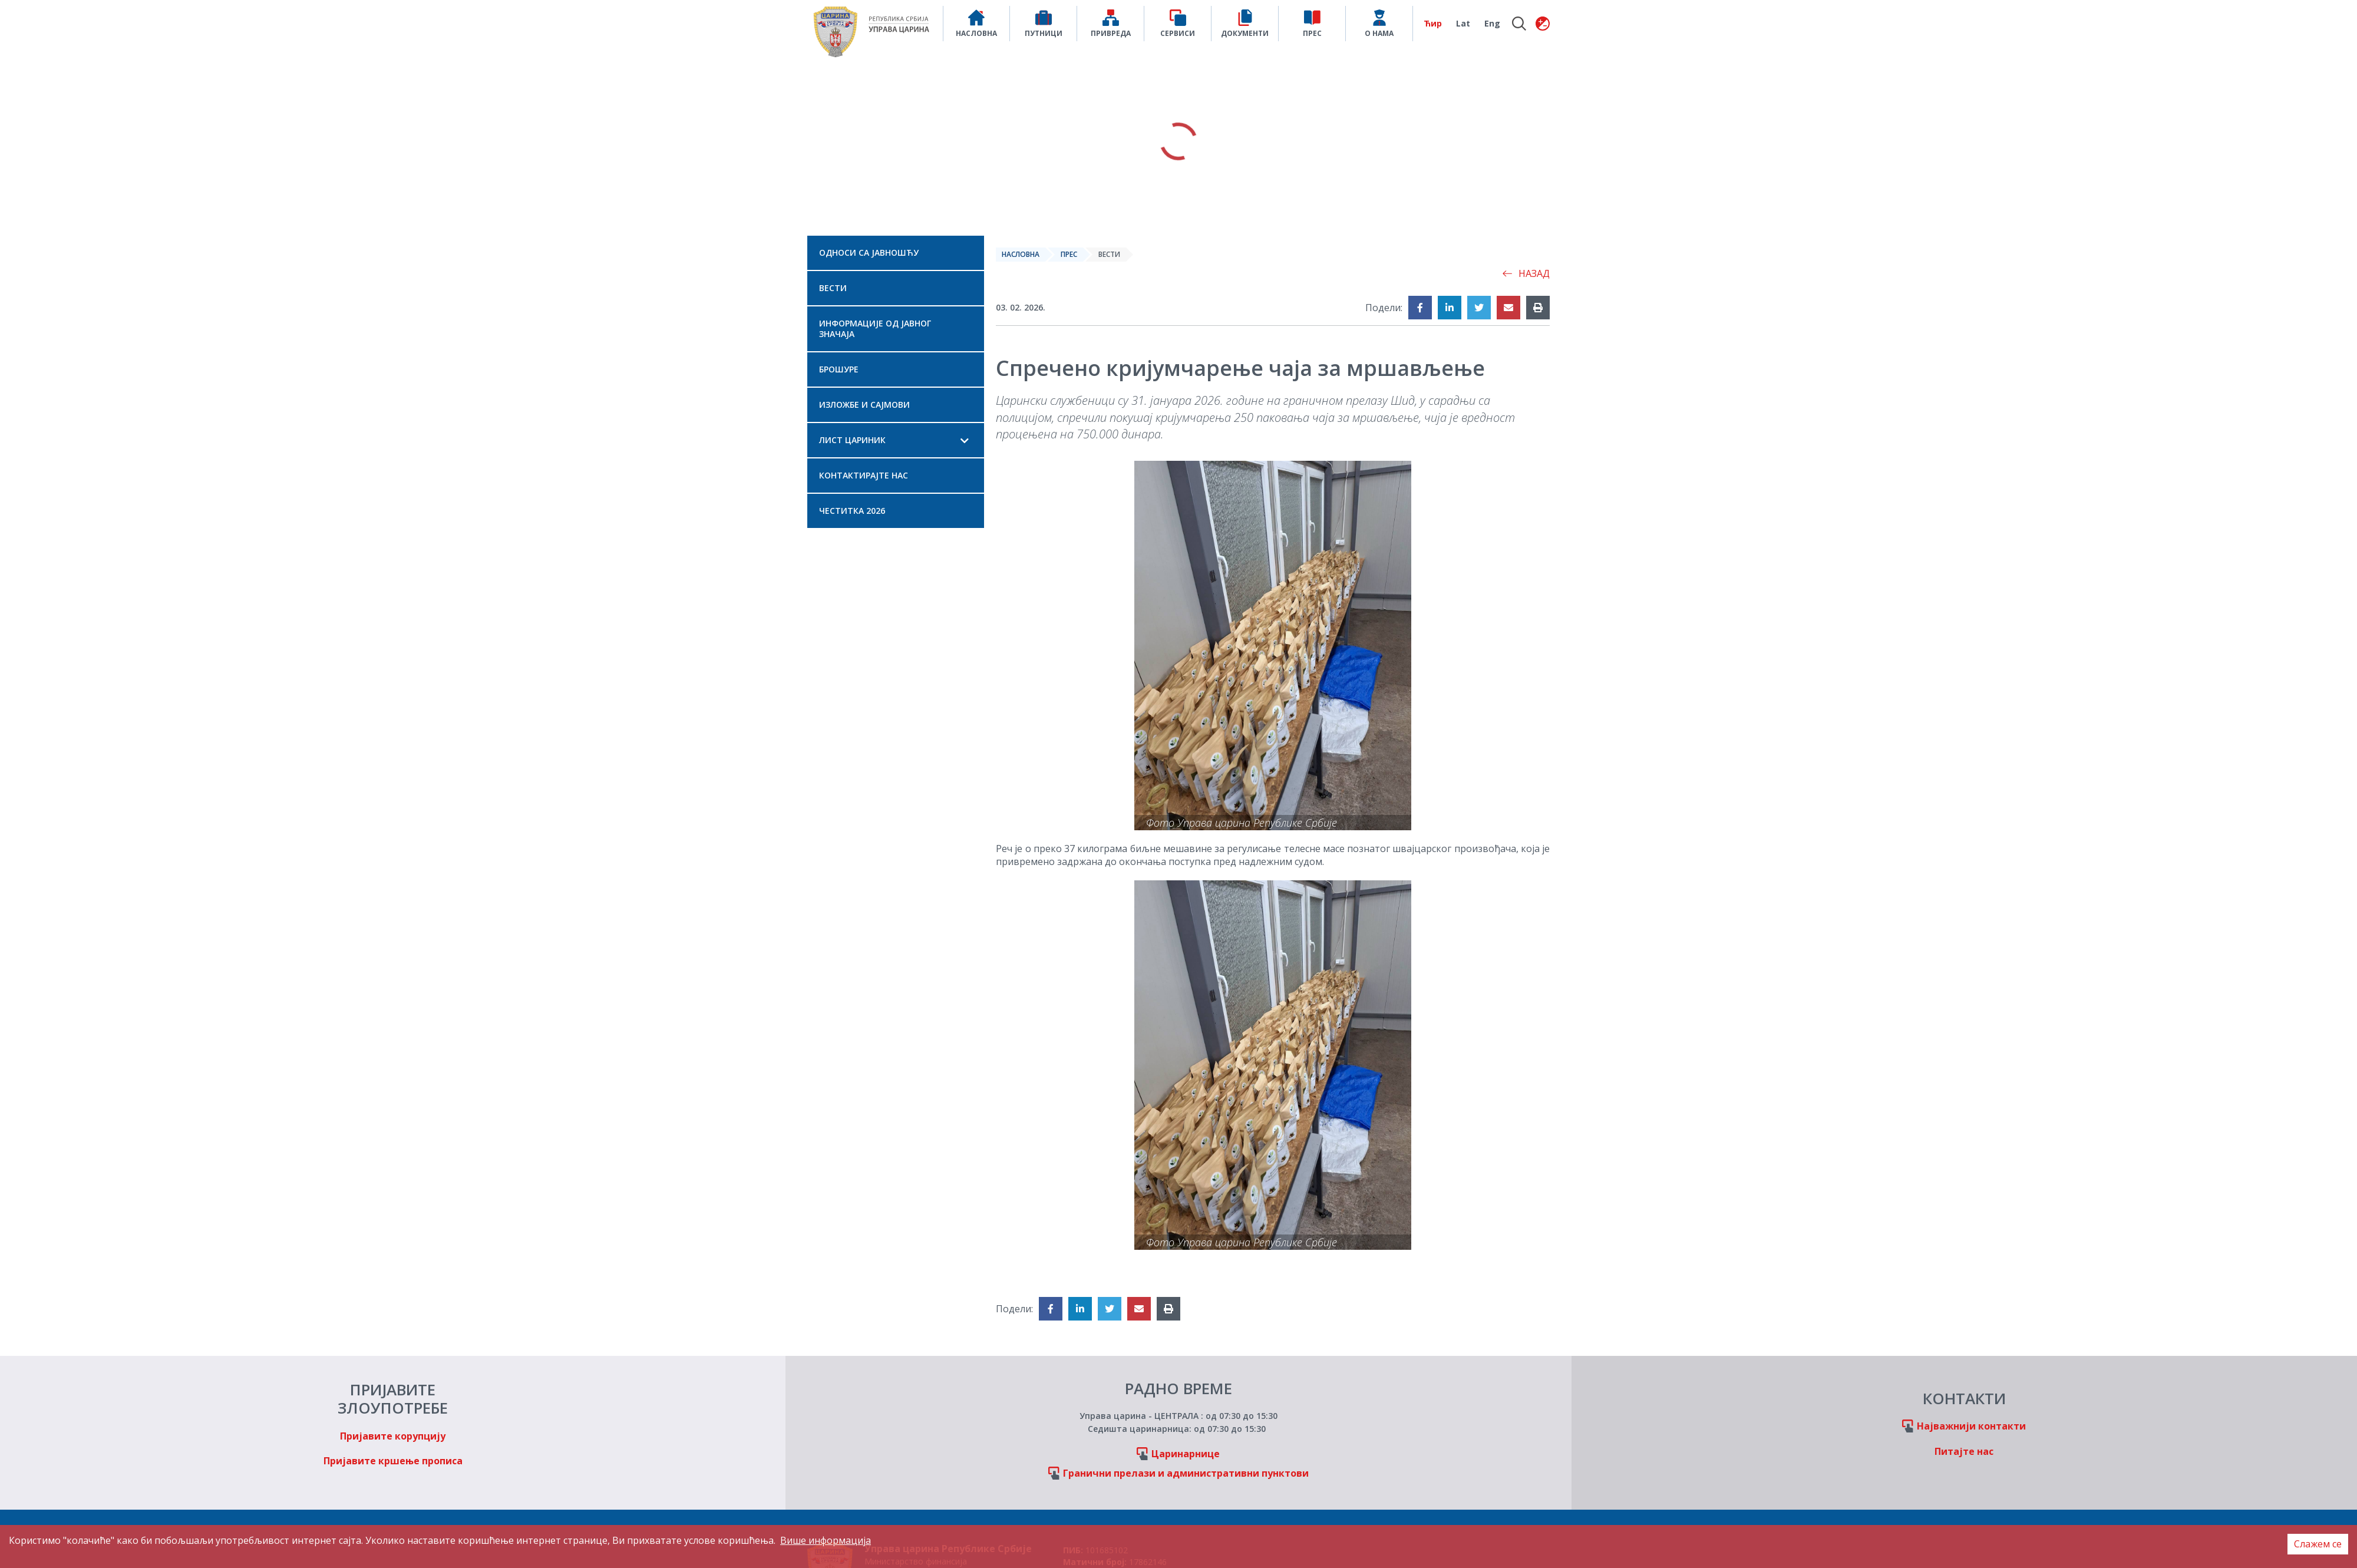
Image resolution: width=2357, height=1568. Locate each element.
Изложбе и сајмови (864, 404)
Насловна (1020, 254)
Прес (1069, 254)
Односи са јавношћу (869, 252)
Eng (1492, 23)
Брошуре (839, 369)
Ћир (1433, 23)
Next (1691, 141)
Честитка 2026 (852, 510)
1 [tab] (1164, 216)
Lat (1463, 23)
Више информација (825, 1540)
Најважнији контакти (1971, 1426)
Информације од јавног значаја (875, 328)
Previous (665, 141)
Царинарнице (1185, 1453)
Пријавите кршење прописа (393, 1460)
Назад (1526, 273)
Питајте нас (1964, 1451)
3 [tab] (1193, 216)
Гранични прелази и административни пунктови (1186, 1473)
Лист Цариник (852, 439)
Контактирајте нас (863, 475)
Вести (833, 287)
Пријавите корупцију (392, 1436)
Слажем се (2318, 1543)
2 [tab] (1178, 216)
